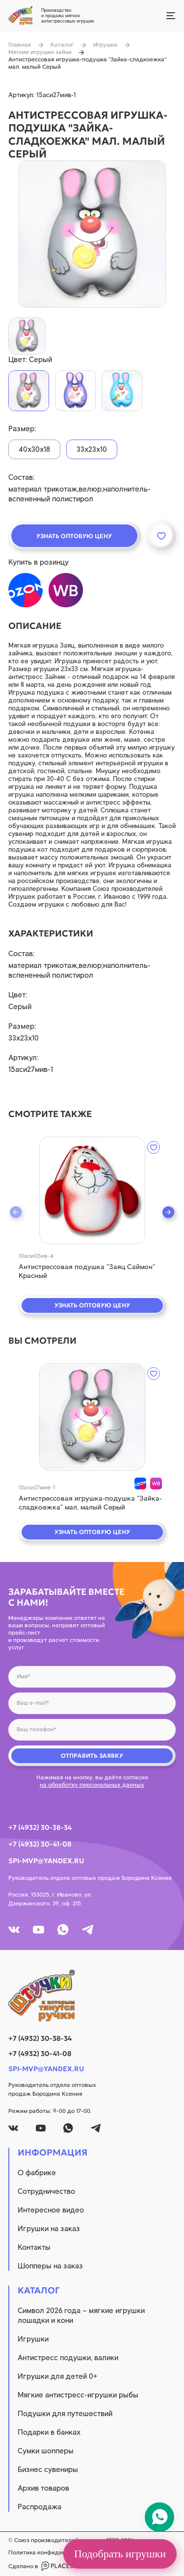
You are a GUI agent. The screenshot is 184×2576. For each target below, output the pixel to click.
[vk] (14, 1929)
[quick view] (92, 1190)
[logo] (92, 1996)
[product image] (92, 234)
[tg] (87, 1929)
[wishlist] (153, 1147)
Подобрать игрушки (120, 2554)
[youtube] (38, 1929)
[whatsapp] (63, 1929)
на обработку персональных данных (92, 1784)
